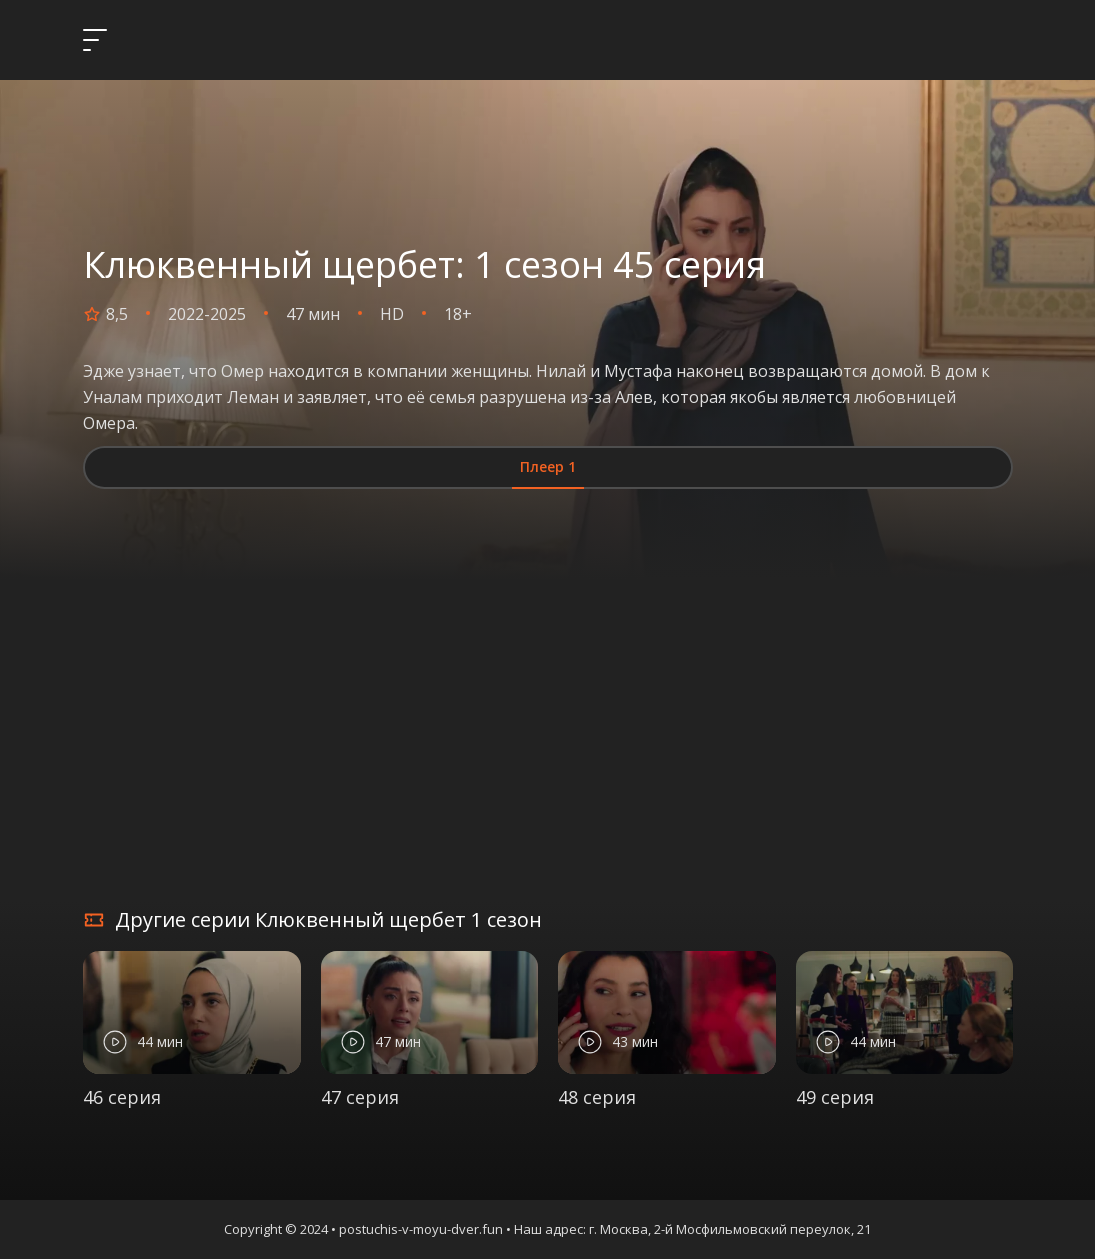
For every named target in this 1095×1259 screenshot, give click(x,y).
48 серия (597, 1097)
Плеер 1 (548, 466)
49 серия (835, 1097)
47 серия (360, 1097)
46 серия (122, 1097)
